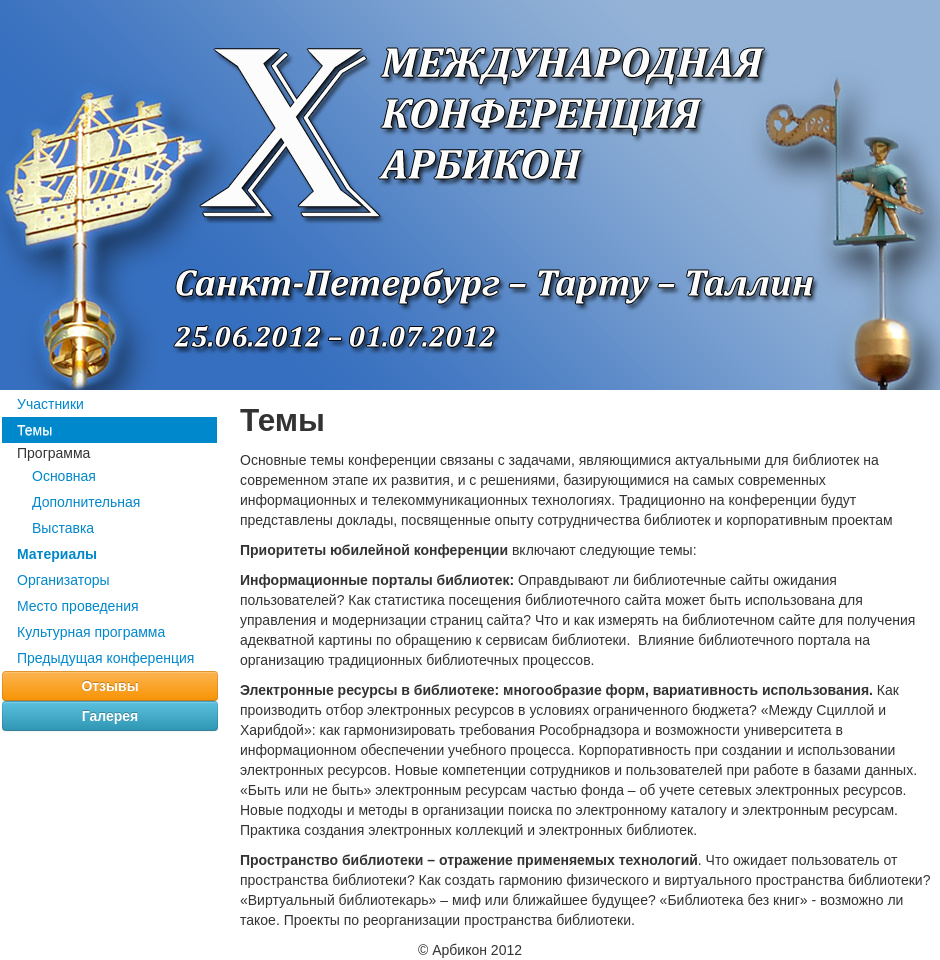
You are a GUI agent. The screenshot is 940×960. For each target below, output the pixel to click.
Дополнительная (86, 502)
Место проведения (78, 606)
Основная (64, 476)
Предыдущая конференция (105, 658)
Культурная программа (91, 632)
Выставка (63, 528)
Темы (34, 430)
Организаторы (63, 580)
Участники (50, 404)
